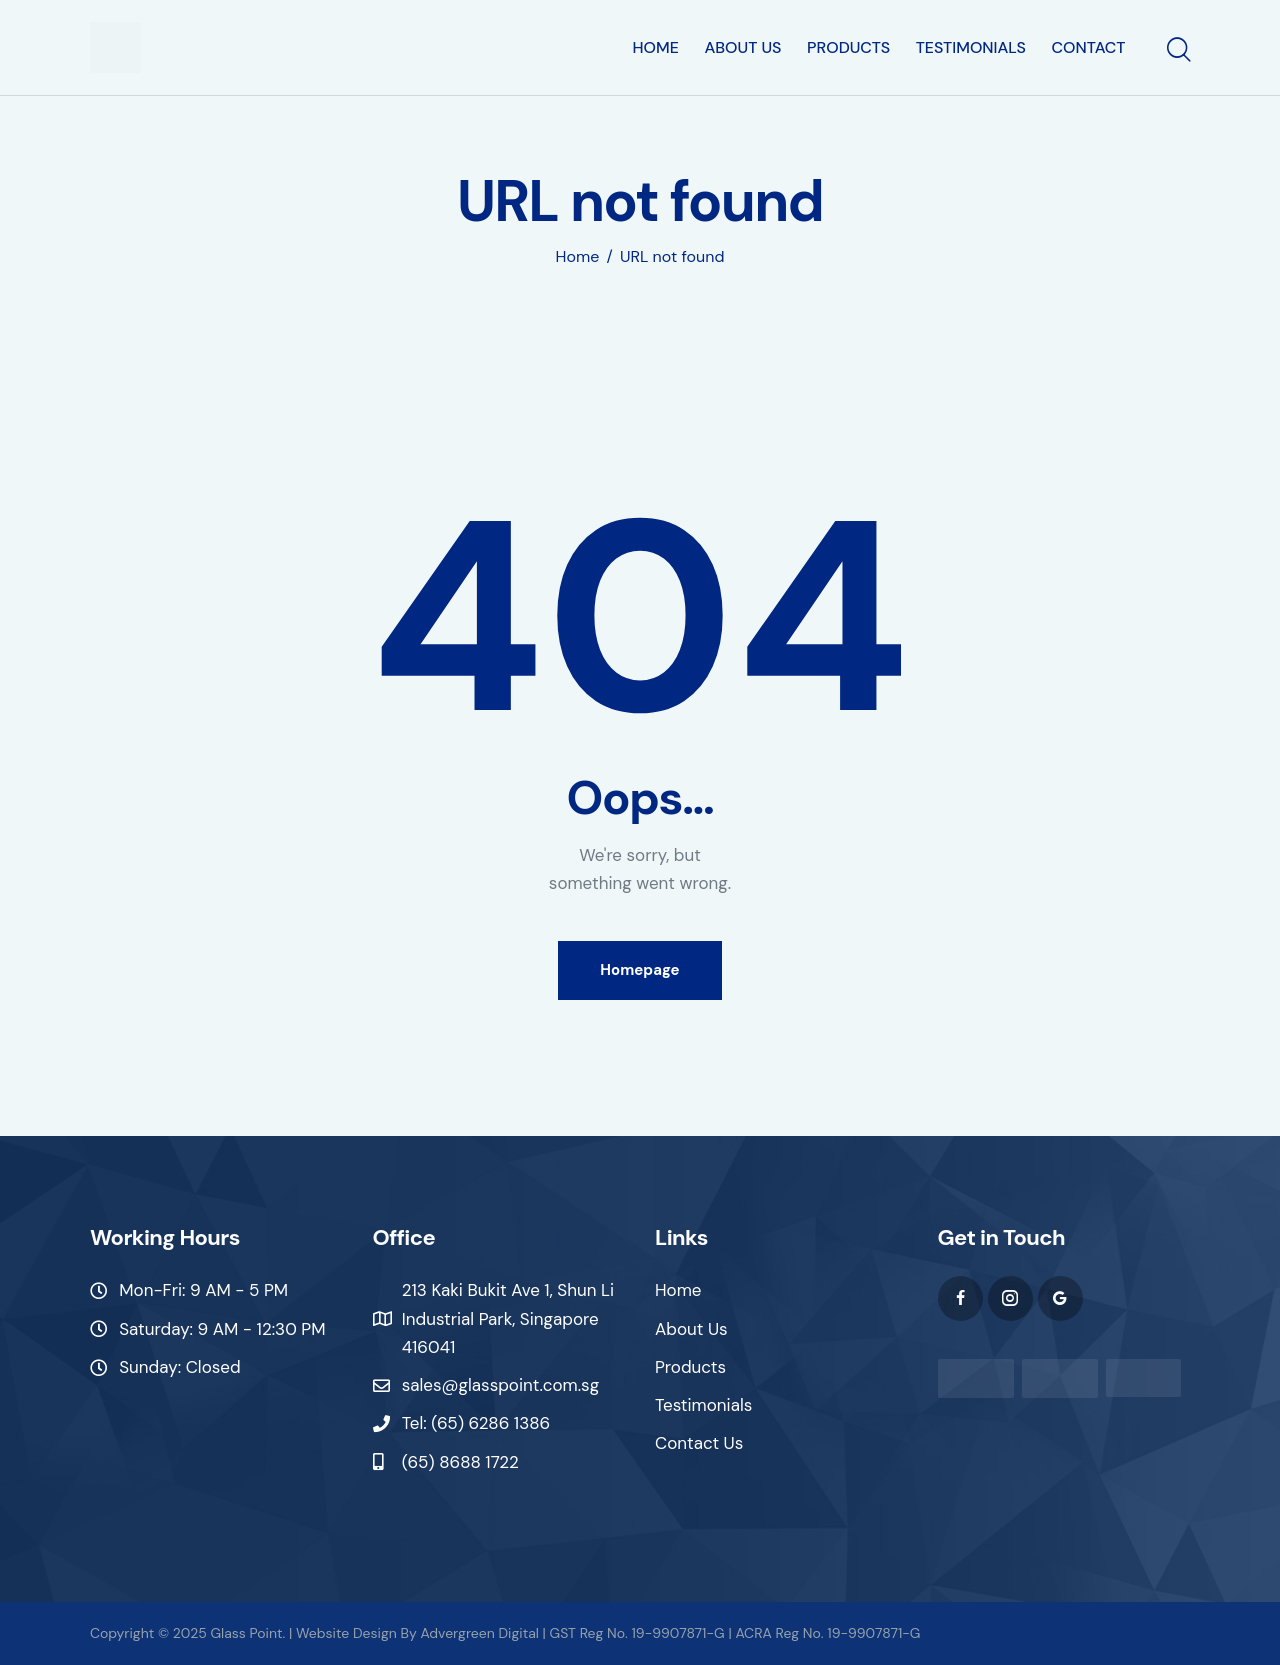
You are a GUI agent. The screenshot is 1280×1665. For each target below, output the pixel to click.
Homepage (639, 970)
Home (578, 257)
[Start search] (1177, 51)
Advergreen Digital (479, 1633)
